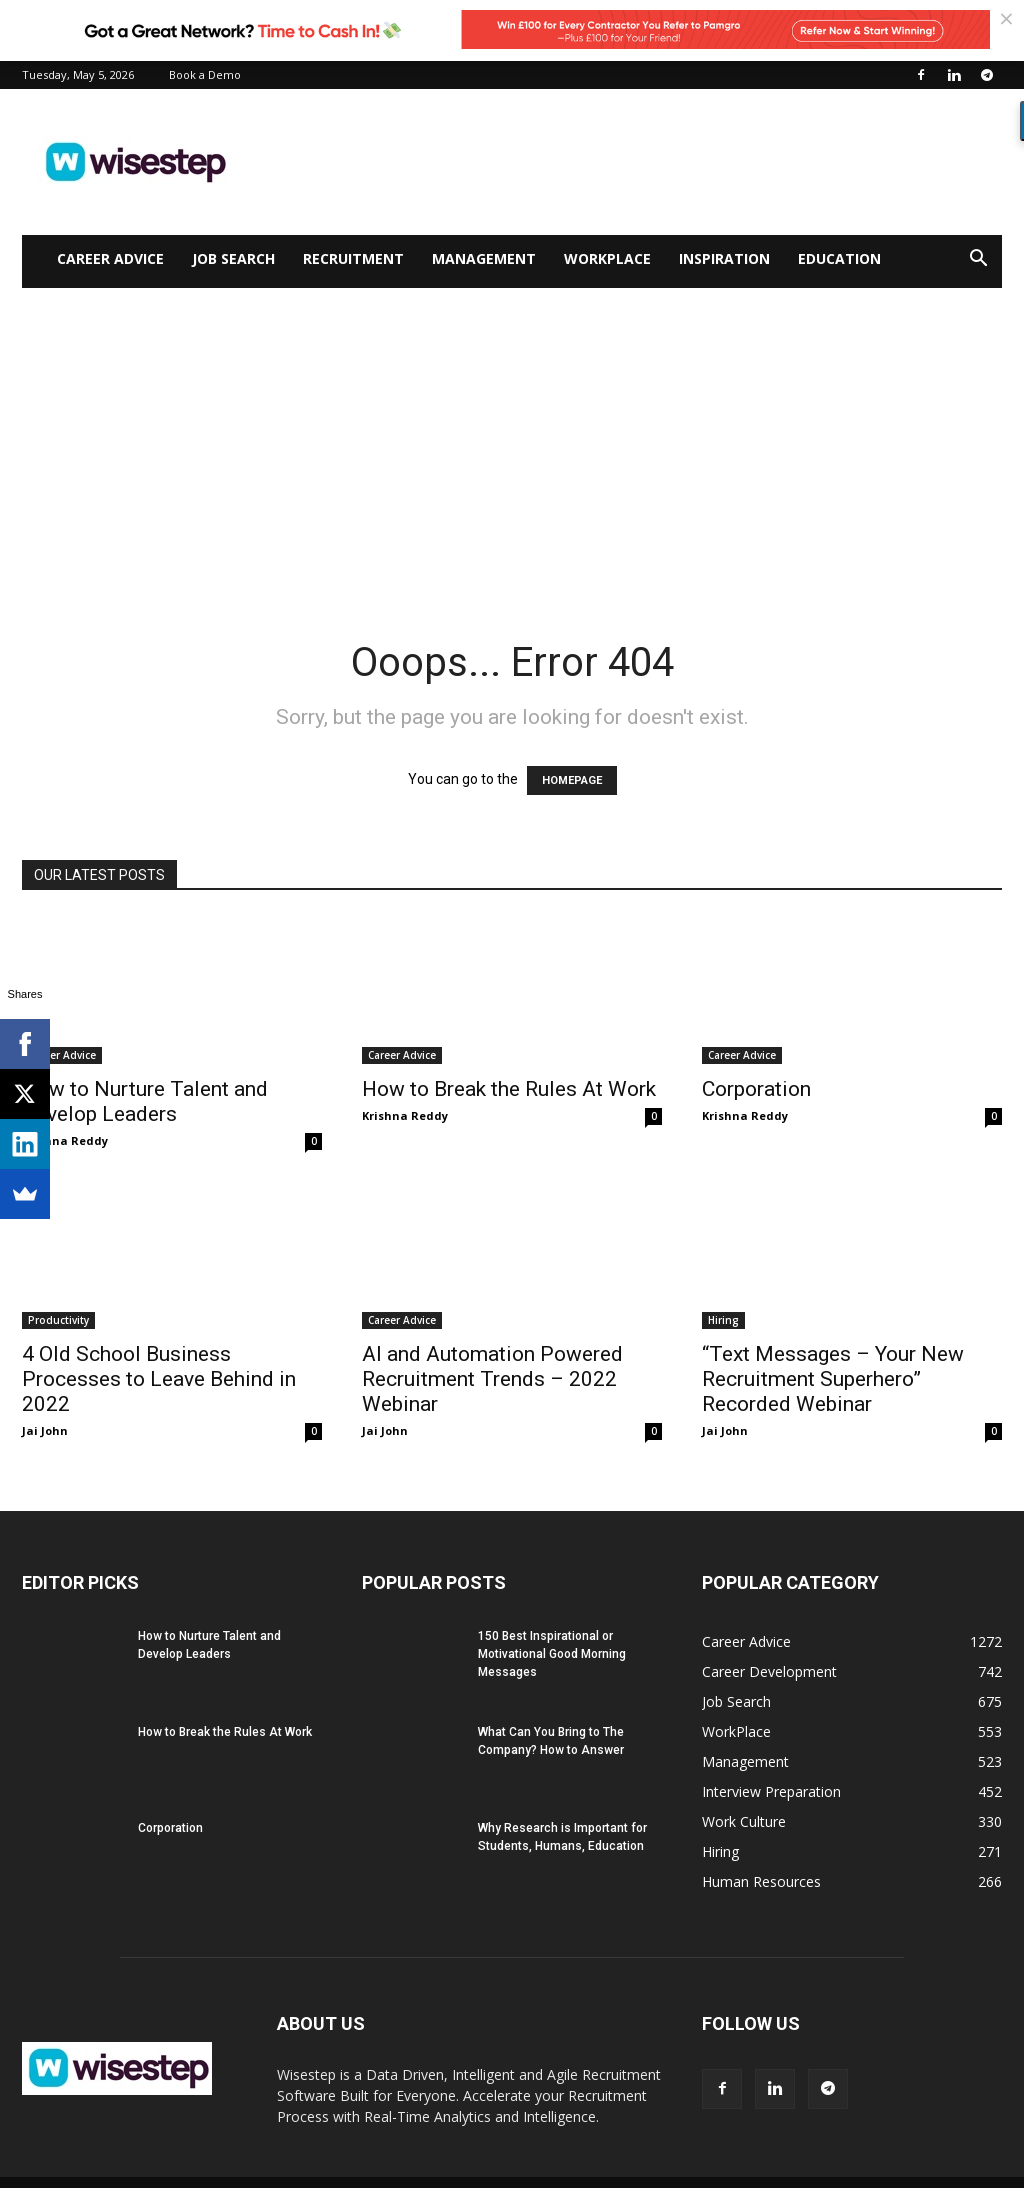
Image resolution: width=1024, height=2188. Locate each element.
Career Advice (110, 258)
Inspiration (724, 258)
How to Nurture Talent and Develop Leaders (145, 1101)
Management (484, 258)
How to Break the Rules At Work (509, 1089)
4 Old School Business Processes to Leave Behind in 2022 (159, 1379)
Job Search (233, 258)
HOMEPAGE (572, 780)
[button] (978, 260)
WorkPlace (607, 258)
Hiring (723, 1320)
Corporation (756, 1089)
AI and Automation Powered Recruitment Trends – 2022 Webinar (492, 1379)
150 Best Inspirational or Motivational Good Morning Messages (552, 1654)
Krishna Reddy (65, 1140)
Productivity (58, 1320)
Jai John (45, 1430)
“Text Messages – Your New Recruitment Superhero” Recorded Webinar (833, 1379)
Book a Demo (205, 74)
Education (839, 258)
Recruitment (353, 258)
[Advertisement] (512, 438)
